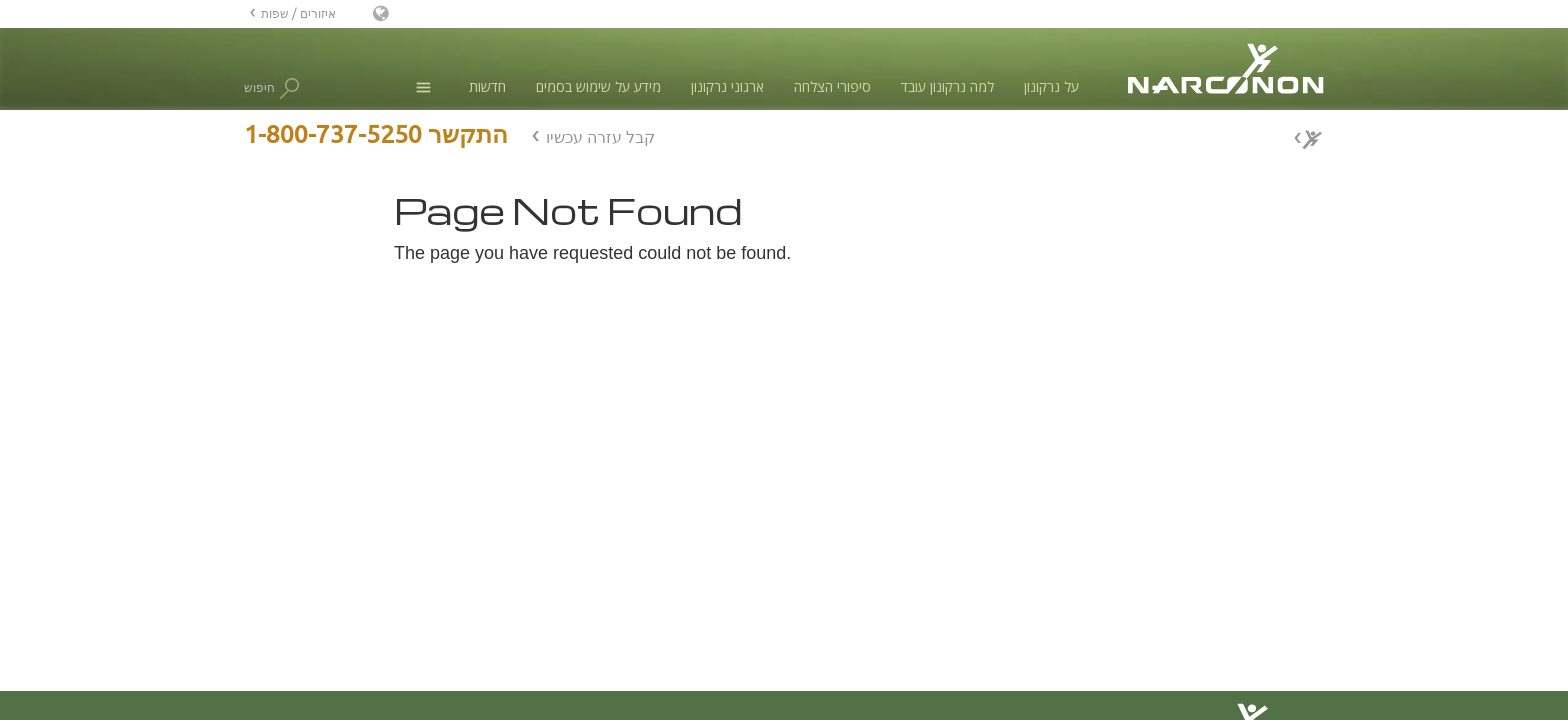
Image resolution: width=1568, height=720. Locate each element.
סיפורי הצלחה (832, 86)
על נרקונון (1051, 86)
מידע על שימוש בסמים (598, 86)
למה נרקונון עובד (947, 86)
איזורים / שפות (298, 13)
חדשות (487, 86)
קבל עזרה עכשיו (600, 137)
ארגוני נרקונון (727, 86)
